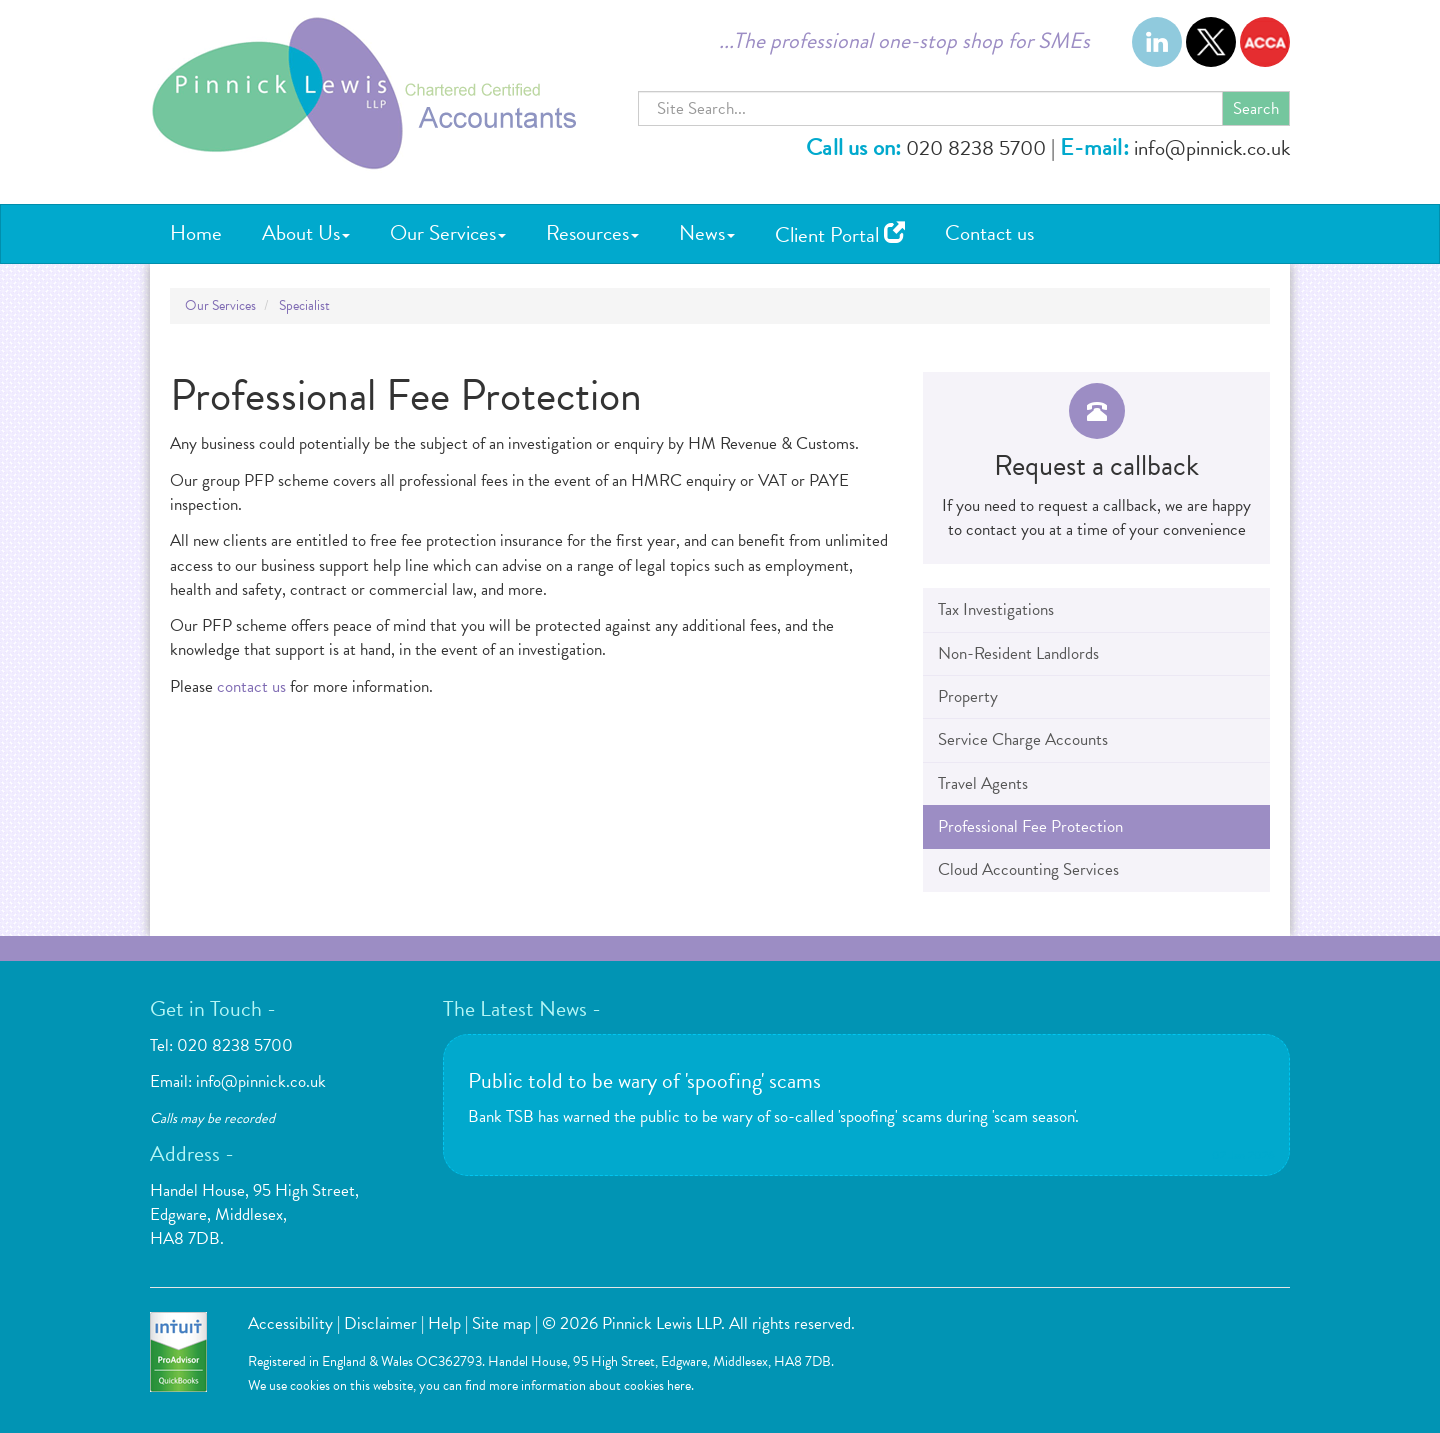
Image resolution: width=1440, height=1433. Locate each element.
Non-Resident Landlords (1018, 653)
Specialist (304, 305)
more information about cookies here (590, 1385)
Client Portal (840, 235)
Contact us (989, 233)
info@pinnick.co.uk (1212, 148)
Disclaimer (380, 1323)
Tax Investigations (996, 609)
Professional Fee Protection (1030, 826)
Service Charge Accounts (1023, 739)
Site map (501, 1323)
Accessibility (290, 1323)
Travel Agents (983, 783)
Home (196, 233)
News (707, 233)
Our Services (448, 233)
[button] (1096, 468)
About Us (306, 233)
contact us (251, 686)
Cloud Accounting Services (1028, 869)
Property (968, 696)
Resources (592, 233)
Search (1256, 108)
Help (444, 1323)
